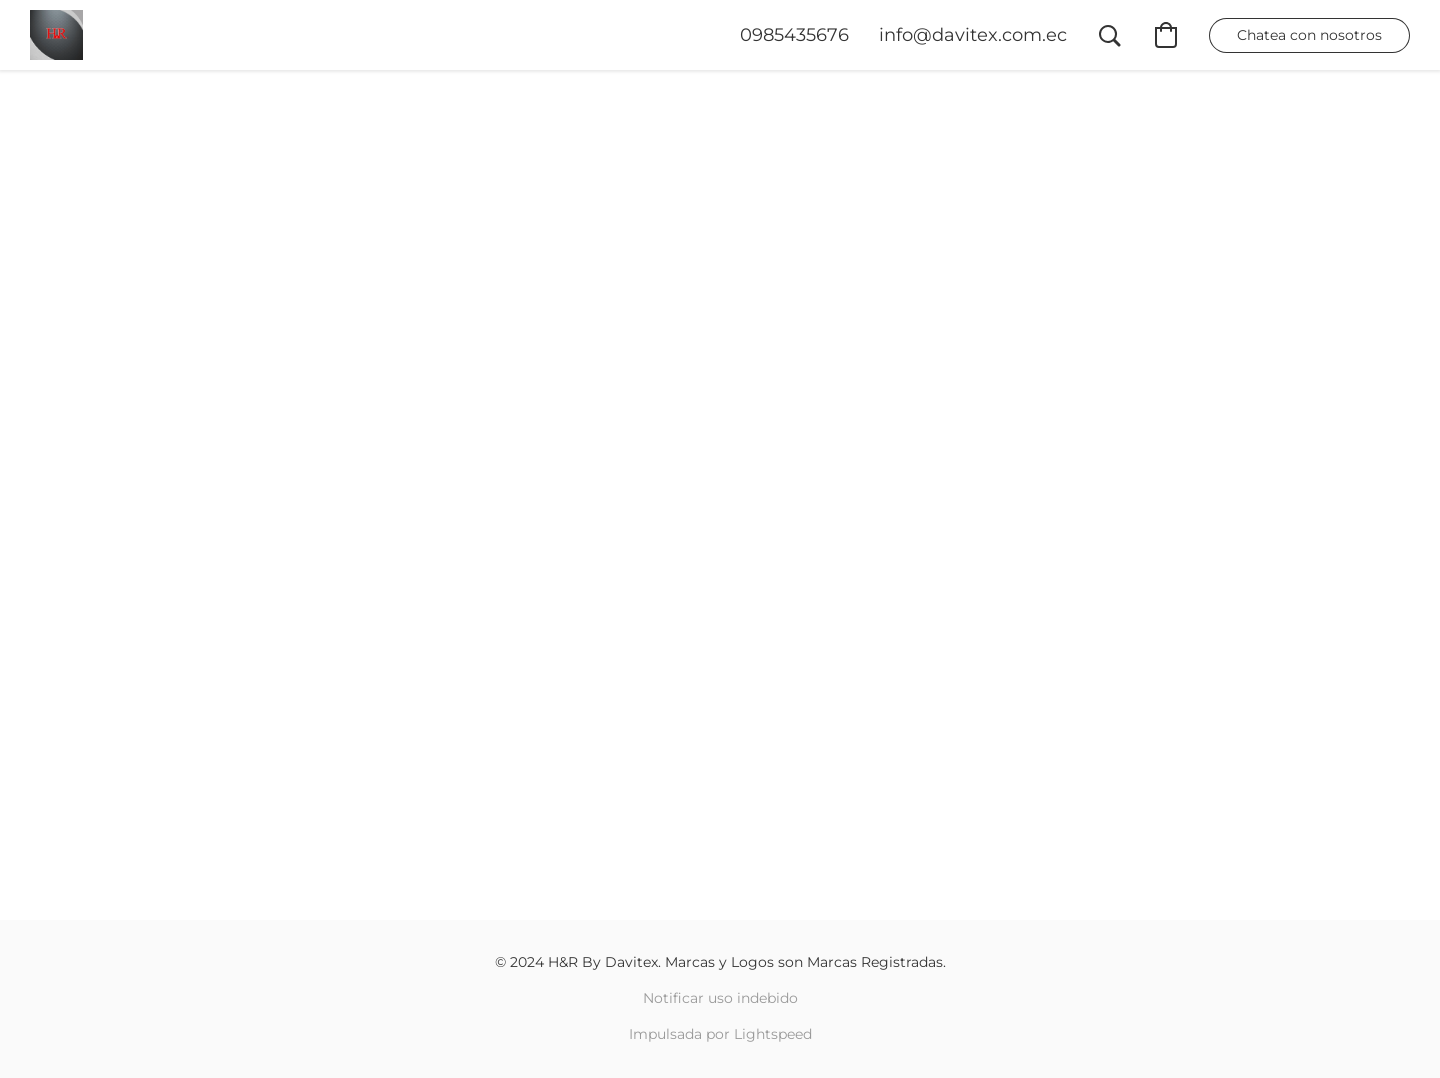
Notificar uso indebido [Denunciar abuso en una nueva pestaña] (720, 998)
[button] (56, 35)
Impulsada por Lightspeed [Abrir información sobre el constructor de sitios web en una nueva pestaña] (720, 1034)
